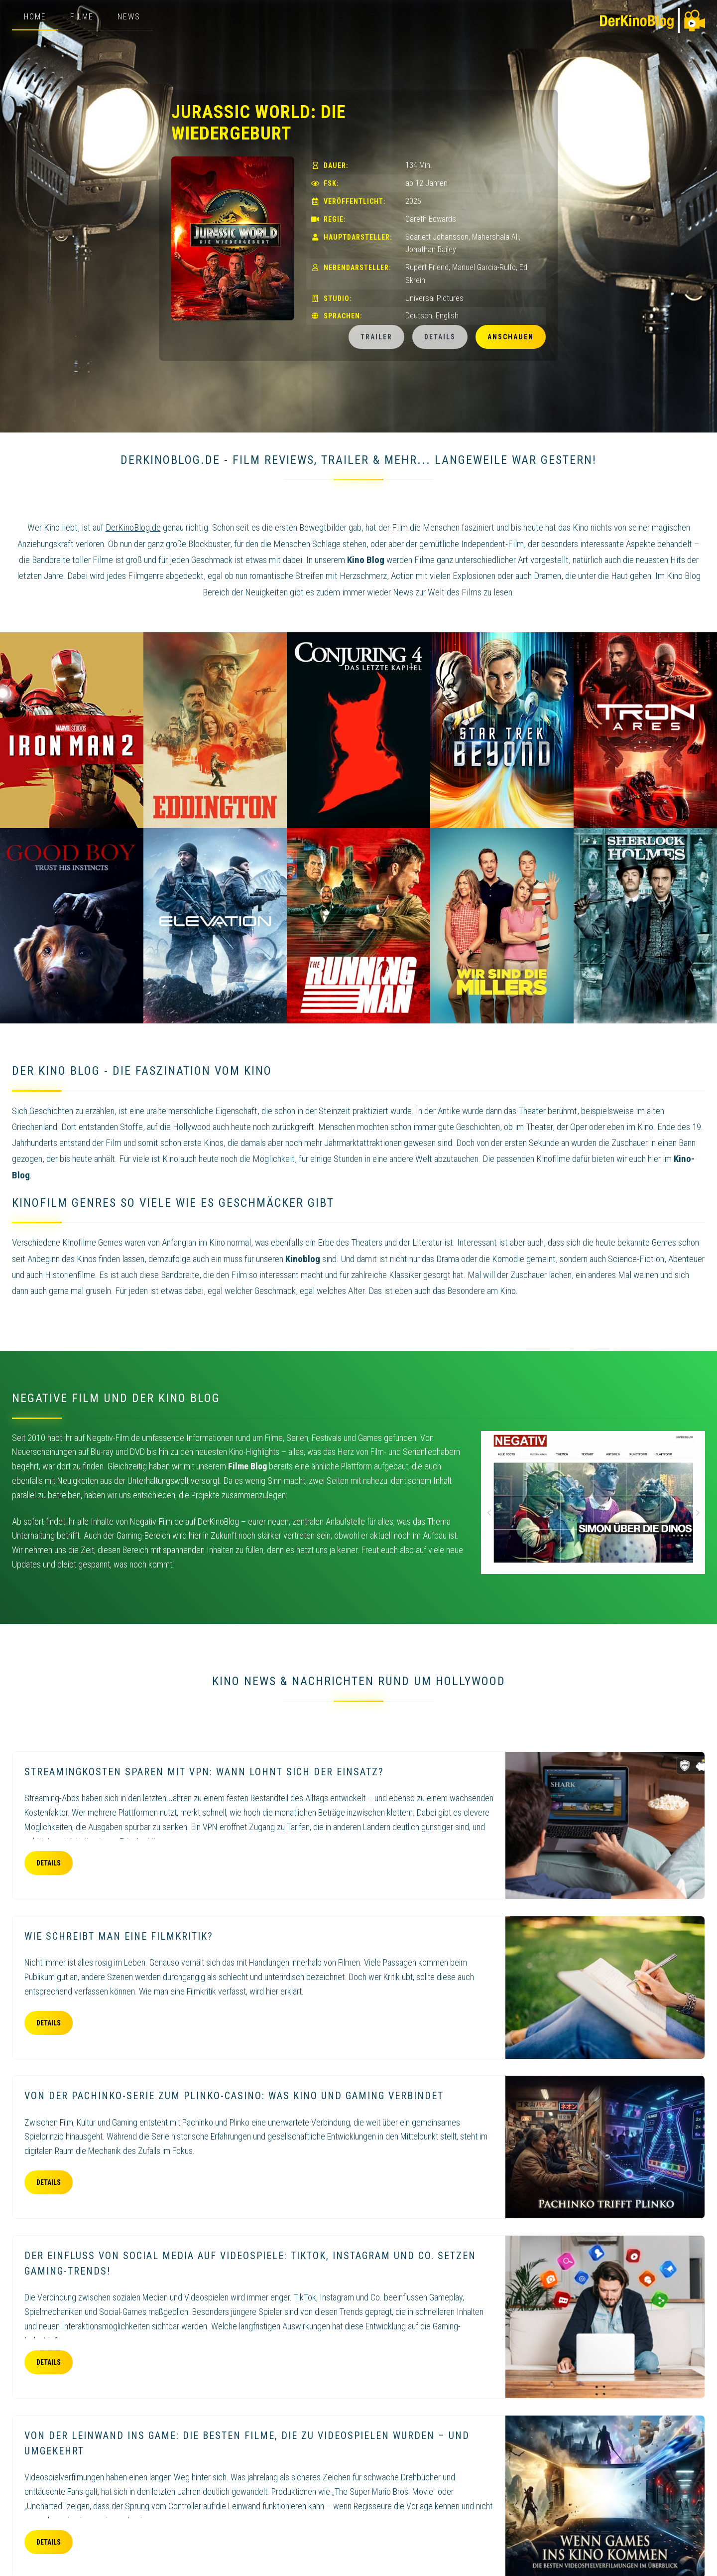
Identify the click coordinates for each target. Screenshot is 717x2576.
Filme (82, 16)
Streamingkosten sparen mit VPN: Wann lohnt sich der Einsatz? (204, 1772)
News (129, 16)
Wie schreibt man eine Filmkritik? (118, 1936)
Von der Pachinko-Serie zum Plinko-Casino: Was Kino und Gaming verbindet (234, 2096)
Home (35, 16)
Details (440, 337)
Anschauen (510, 337)
